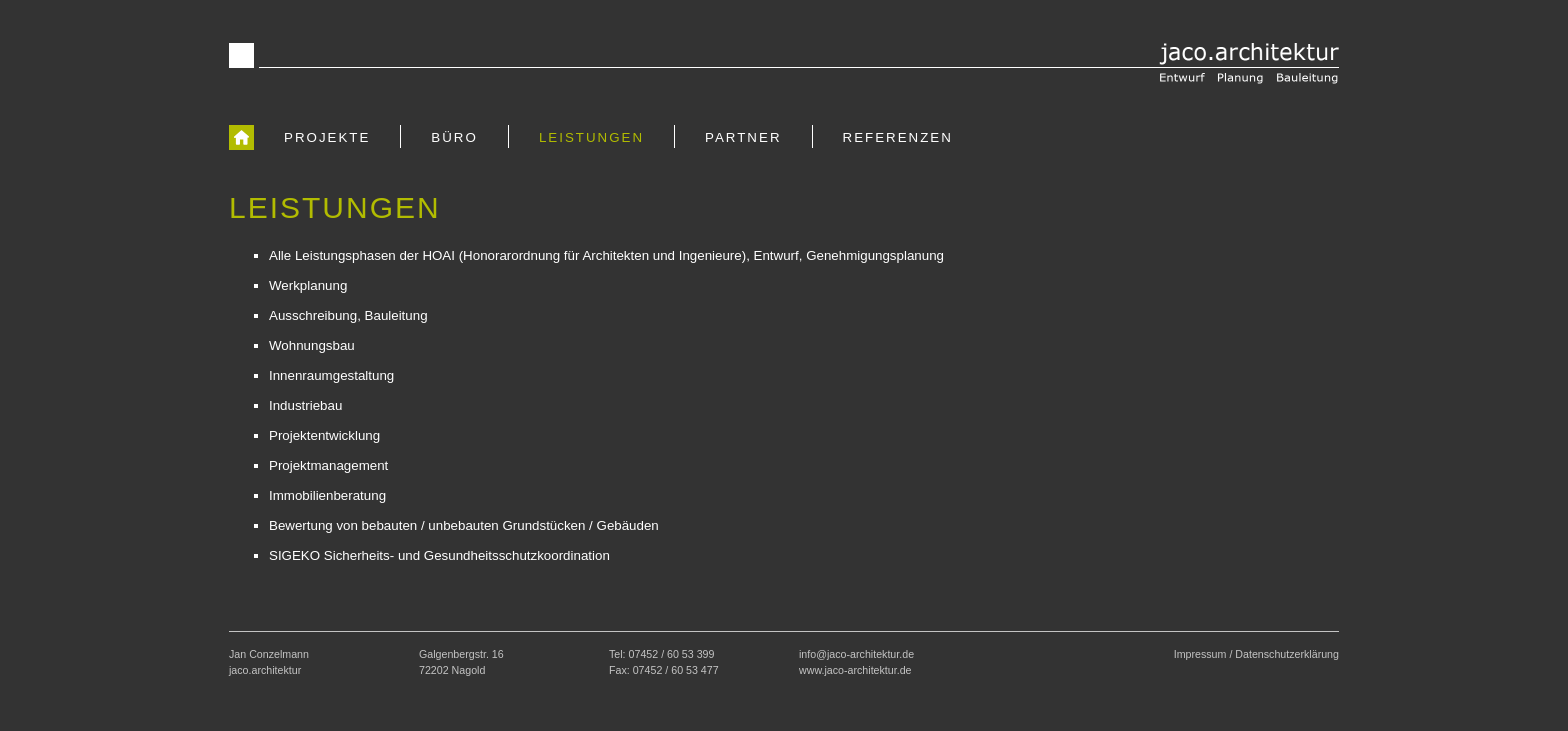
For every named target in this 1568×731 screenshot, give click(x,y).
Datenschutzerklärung (1287, 654)
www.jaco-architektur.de (855, 670)
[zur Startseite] (241, 137)
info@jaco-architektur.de (856, 654)
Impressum (1200, 654)
